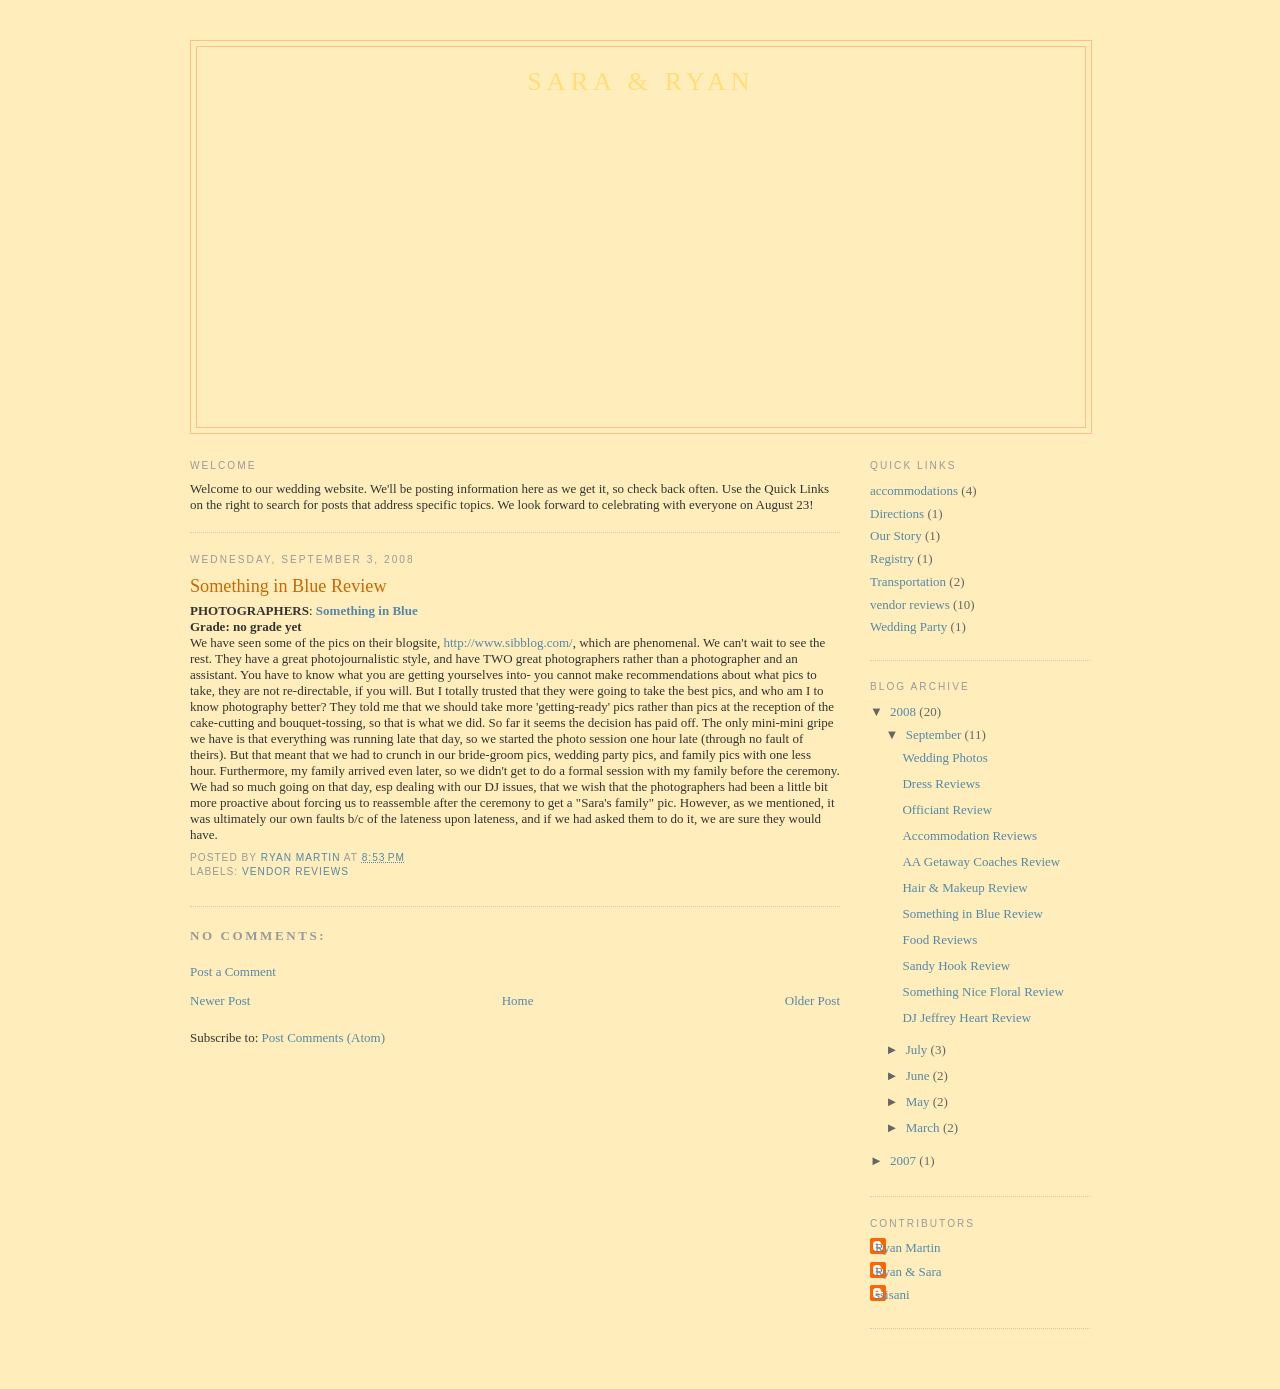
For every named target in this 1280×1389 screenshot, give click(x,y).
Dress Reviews (941, 783)
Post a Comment (233, 971)
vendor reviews (295, 871)
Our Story (896, 535)
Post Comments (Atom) (324, 1037)
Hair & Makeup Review (964, 887)
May (919, 1101)
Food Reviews (939, 939)
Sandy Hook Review (956, 965)
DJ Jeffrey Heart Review (966, 1017)
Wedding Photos (944, 757)
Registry (892, 558)
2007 (904, 1160)
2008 (904, 711)
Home (518, 1000)
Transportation (908, 581)
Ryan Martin (908, 1247)
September (935, 734)
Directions (897, 513)
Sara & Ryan (641, 81)
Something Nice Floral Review (982, 991)
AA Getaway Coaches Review (981, 861)
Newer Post (220, 1000)
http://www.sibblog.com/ (507, 642)
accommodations (914, 490)
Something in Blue (367, 610)
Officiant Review (947, 809)
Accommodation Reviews (969, 835)
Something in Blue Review (972, 913)
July (918, 1049)
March (924, 1127)
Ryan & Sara (908, 1271)
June (919, 1075)
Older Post (812, 1000)
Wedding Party (908, 626)
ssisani (892, 1294)
